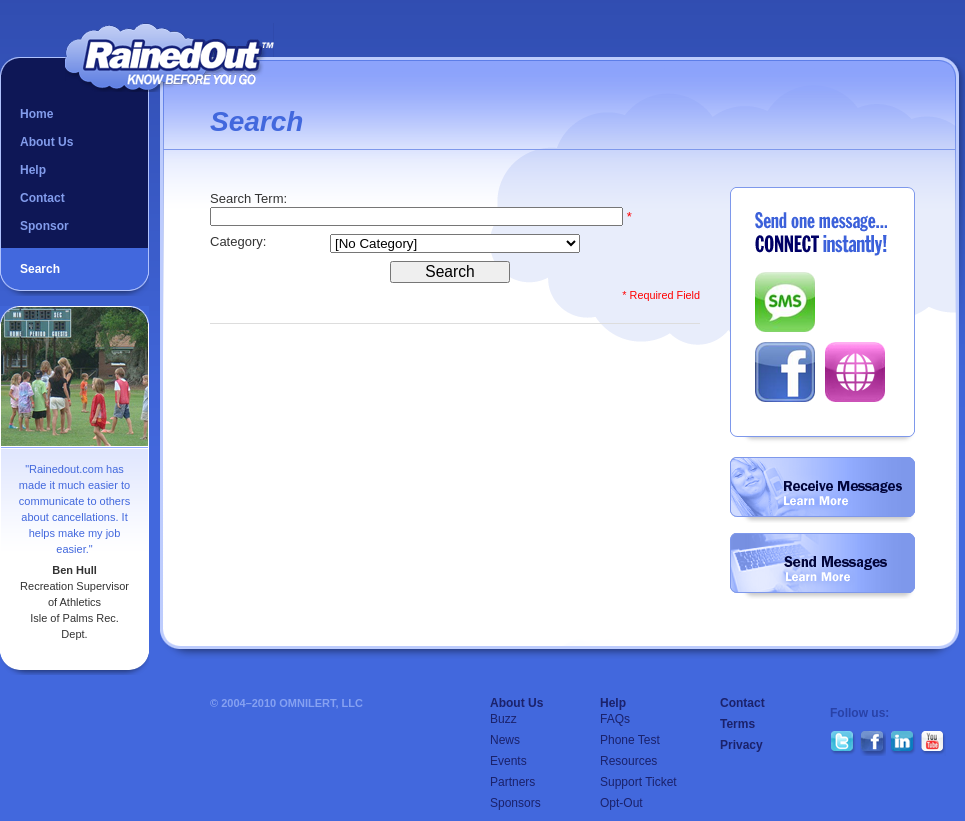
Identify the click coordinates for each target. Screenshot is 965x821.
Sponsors (515, 803)
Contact (42, 198)
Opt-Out (621, 803)
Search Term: (250, 198)
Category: (240, 241)
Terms (737, 724)
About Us (46, 142)
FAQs (615, 719)
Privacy (741, 745)
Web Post (855, 372)
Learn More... (816, 500)
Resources (628, 761)
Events (508, 761)
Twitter (843, 743)
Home (36, 114)
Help (33, 170)
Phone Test (630, 740)
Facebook (785, 372)
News (505, 740)
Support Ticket (638, 782)
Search (40, 269)
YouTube (933, 743)
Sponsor (44, 226)
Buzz (503, 719)
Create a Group (822, 566)
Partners (512, 782)
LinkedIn (903, 743)
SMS (785, 302)
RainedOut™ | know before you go (169, 57)
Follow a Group (822, 490)
